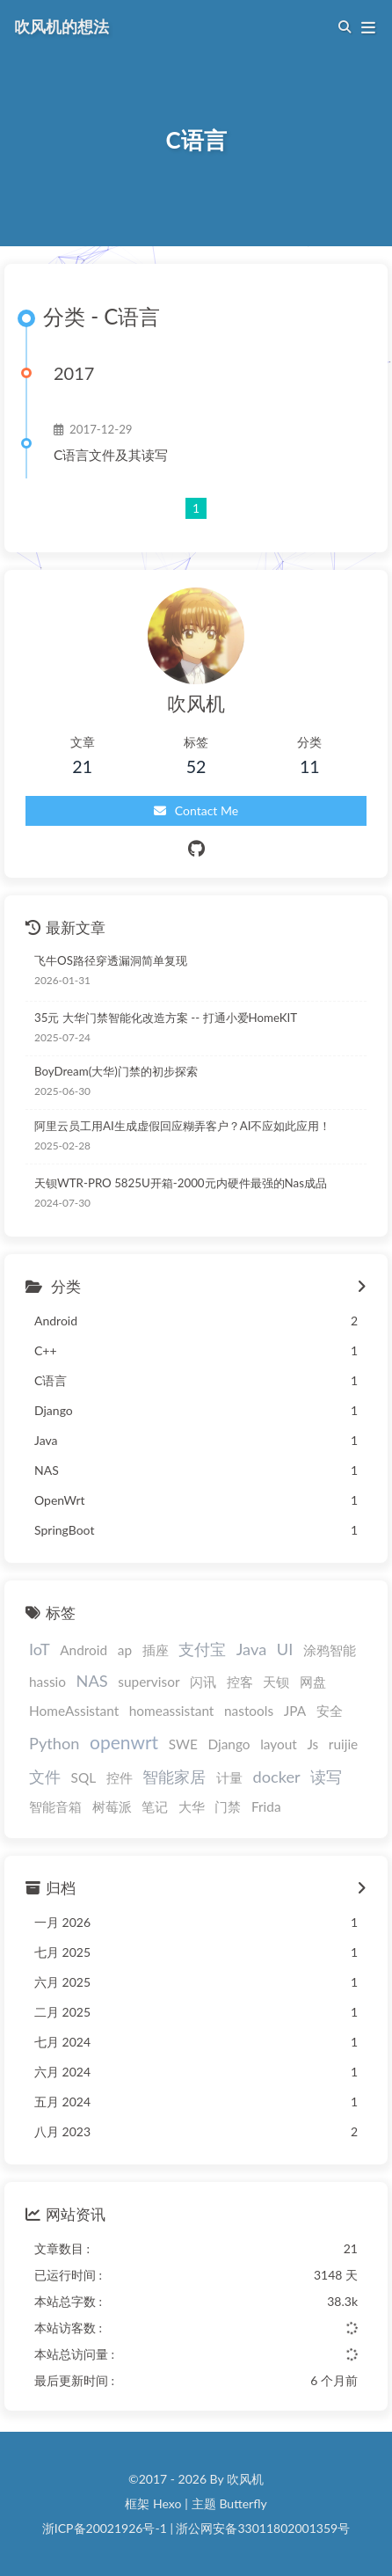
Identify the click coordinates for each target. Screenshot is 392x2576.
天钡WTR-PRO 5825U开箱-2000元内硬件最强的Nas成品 (180, 1183)
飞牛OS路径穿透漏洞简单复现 (110, 960)
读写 (326, 1776)
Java (251, 1649)
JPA (295, 1711)
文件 (45, 1776)
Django (228, 1744)
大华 (191, 1806)
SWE (183, 1744)
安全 (329, 1711)
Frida (266, 1806)
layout (278, 1744)
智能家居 (174, 1776)
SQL (84, 1777)
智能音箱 (55, 1806)
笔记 (155, 1806)
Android (83, 1650)
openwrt (124, 1742)
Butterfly (242, 2503)
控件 (119, 1777)
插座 (155, 1650)
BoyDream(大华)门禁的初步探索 (116, 1071)
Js (312, 1744)
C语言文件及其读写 (111, 455)
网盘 (313, 1681)
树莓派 (112, 1806)
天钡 (276, 1681)
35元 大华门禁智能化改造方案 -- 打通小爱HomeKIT (165, 1018)
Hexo (167, 2503)
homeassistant (171, 1711)
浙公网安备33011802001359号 (263, 2528)
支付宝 (202, 1649)
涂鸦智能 (329, 1650)
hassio (47, 1681)
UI (285, 1649)
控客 (240, 1681)
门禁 (227, 1806)
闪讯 (203, 1681)
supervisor (148, 1681)
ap (125, 1650)
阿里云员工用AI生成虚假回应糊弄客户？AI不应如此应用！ (182, 1126)
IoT (39, 1649)
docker (277, 1776)
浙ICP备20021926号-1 (104, 2528)
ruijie (343, 1744)
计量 (229, 1777)
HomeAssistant (74, 1711)
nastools (248, 1711)
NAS (92, 1680)
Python (54, 1743)
